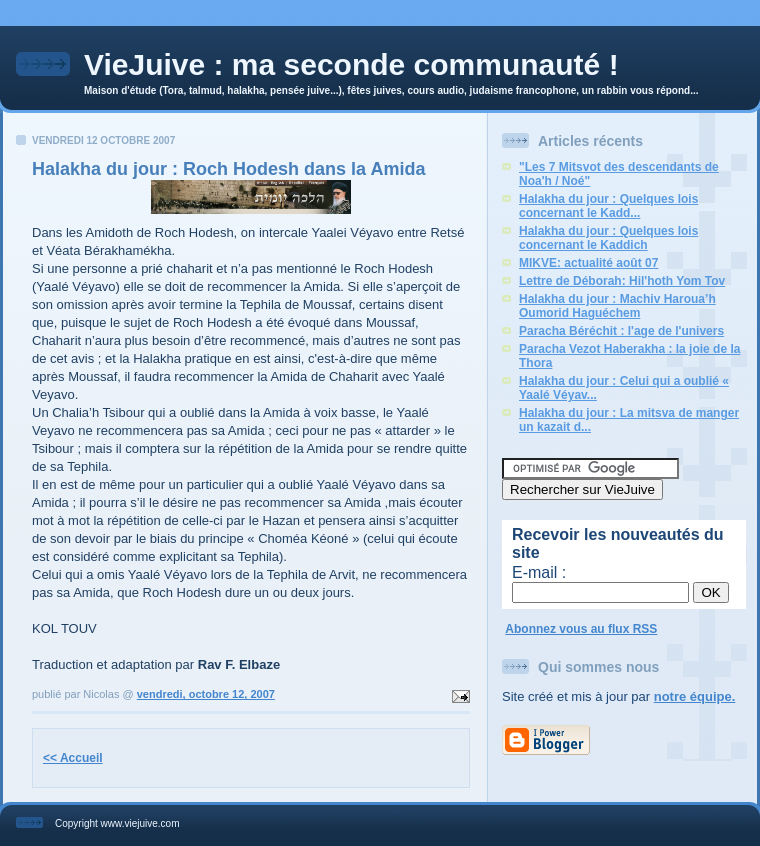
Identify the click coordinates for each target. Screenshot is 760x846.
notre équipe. (695, 696)
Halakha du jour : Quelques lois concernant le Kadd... (608, 206)
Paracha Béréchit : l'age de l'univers (621, 331)
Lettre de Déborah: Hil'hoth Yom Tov (622, 281)
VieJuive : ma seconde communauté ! (351, 64)
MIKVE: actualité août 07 (588, 263)
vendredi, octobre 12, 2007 (206, 694)
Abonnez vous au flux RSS (581, 629)
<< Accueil (73, 758)
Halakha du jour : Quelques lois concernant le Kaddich (608, 238)
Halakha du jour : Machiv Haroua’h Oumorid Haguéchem (617, 306)
